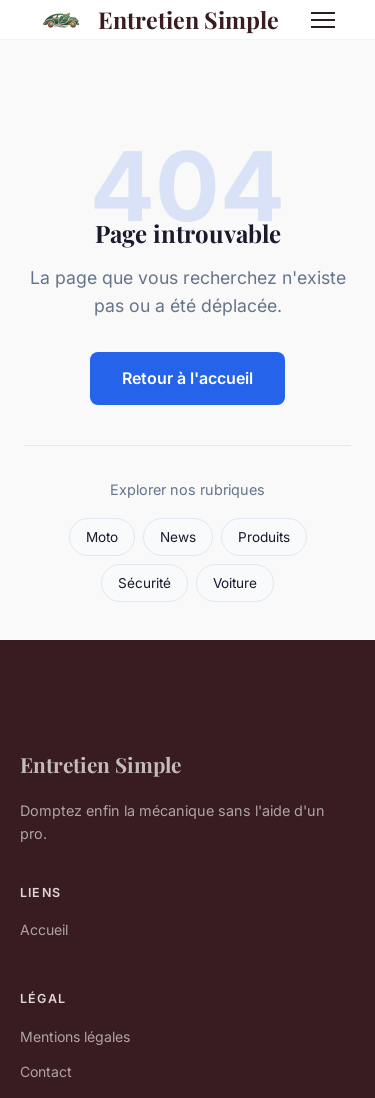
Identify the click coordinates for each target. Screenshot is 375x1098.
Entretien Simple (156, 20)
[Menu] (323, 20)
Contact (46, 1071)
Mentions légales (75, 1036)
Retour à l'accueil (187, 378)
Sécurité (144, 583)
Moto (102, 537)
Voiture (235, 583)
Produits (264, 537)
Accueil (44, 929)
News (178, 537)
